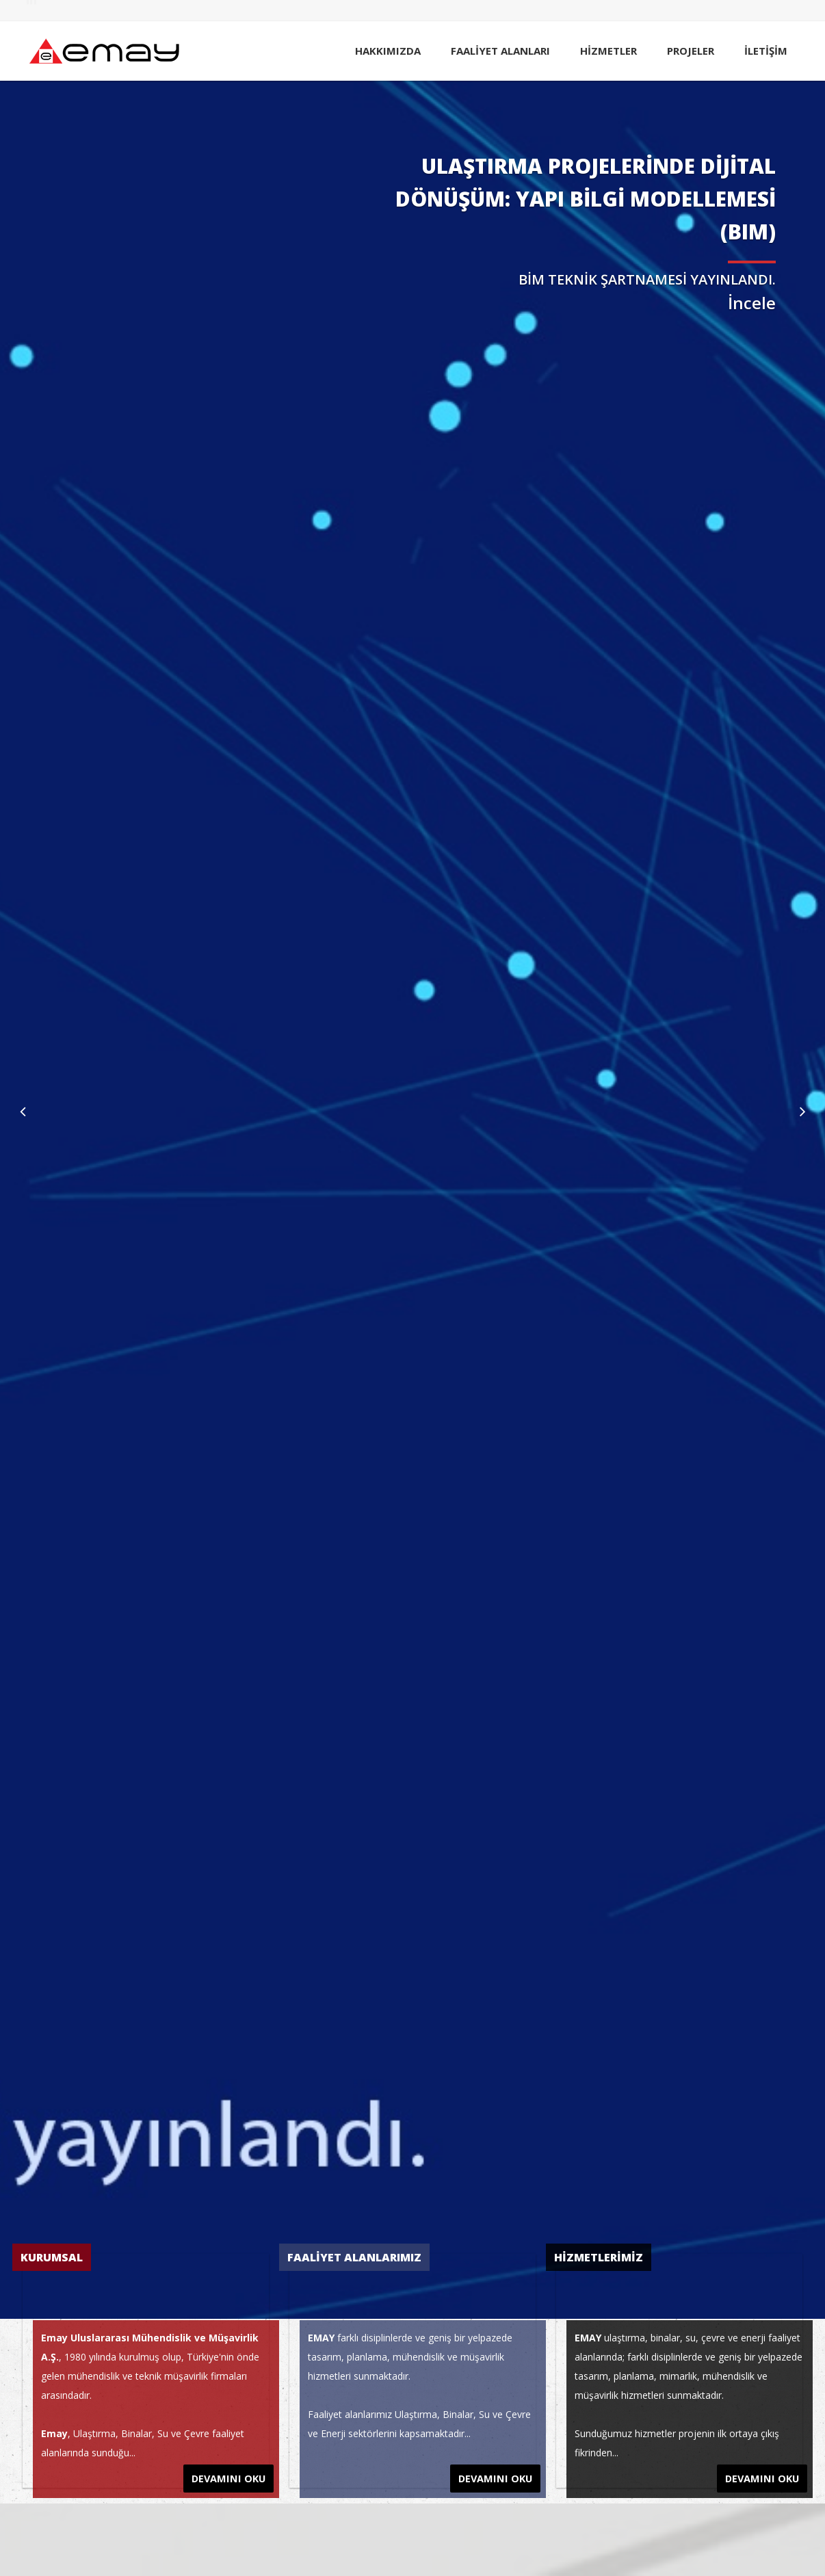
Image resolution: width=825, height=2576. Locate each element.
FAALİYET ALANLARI (500, 50)
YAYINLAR (595, 10)
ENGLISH (749, 10)
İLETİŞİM (765, 50)
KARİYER (640, 10)
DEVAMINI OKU (230, 2473)
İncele (752, 303)
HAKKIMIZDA (388, 50)
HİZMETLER (608, 50)
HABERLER (546, 10)
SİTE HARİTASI (694, 10)
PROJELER (690, 50)
